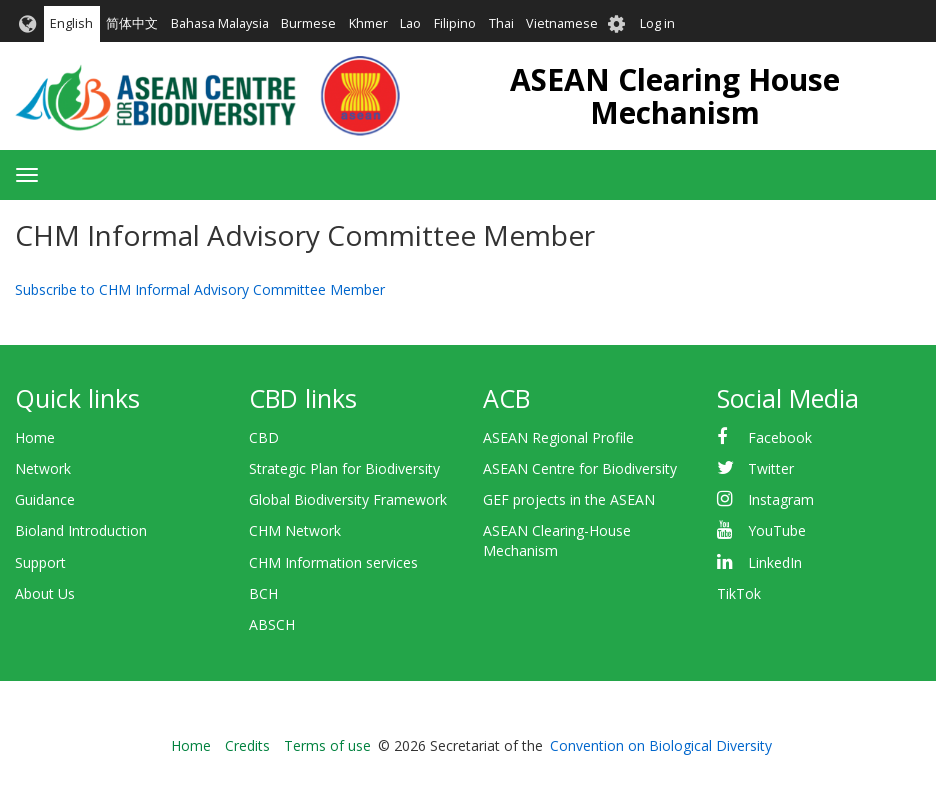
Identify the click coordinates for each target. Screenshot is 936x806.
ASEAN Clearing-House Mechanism (557, 540)
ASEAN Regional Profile (558, 437)
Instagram (781, 499)
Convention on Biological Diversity (661, 745)
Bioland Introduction (81, 530)
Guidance (45, 499)
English (71, 23)
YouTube (777, 530)
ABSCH (272, 624)
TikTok (739, 593)
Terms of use (327, 745)
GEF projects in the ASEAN (569, 499)
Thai (501, 23)
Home (35, 437)
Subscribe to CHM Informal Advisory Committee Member (200, 289)
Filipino (455, 23)
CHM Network (295, 530)
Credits (247, 745)
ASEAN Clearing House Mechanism (675, 96)
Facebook (780, 437)
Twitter (771, 468)
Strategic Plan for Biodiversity (344, 468)
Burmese (308, 23)
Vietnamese (562, 23)
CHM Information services (333, 562)
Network (43, 468)
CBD (264, 437)
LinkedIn (775, 562)
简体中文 (132, 23)
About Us (45, 593)
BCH (263, 593)
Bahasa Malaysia (220, 23)
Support (40, 562)
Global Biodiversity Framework (348, 499)
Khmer (368, 23)
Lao (410, 23)
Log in (657, 23)
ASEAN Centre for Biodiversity (580, 468)
